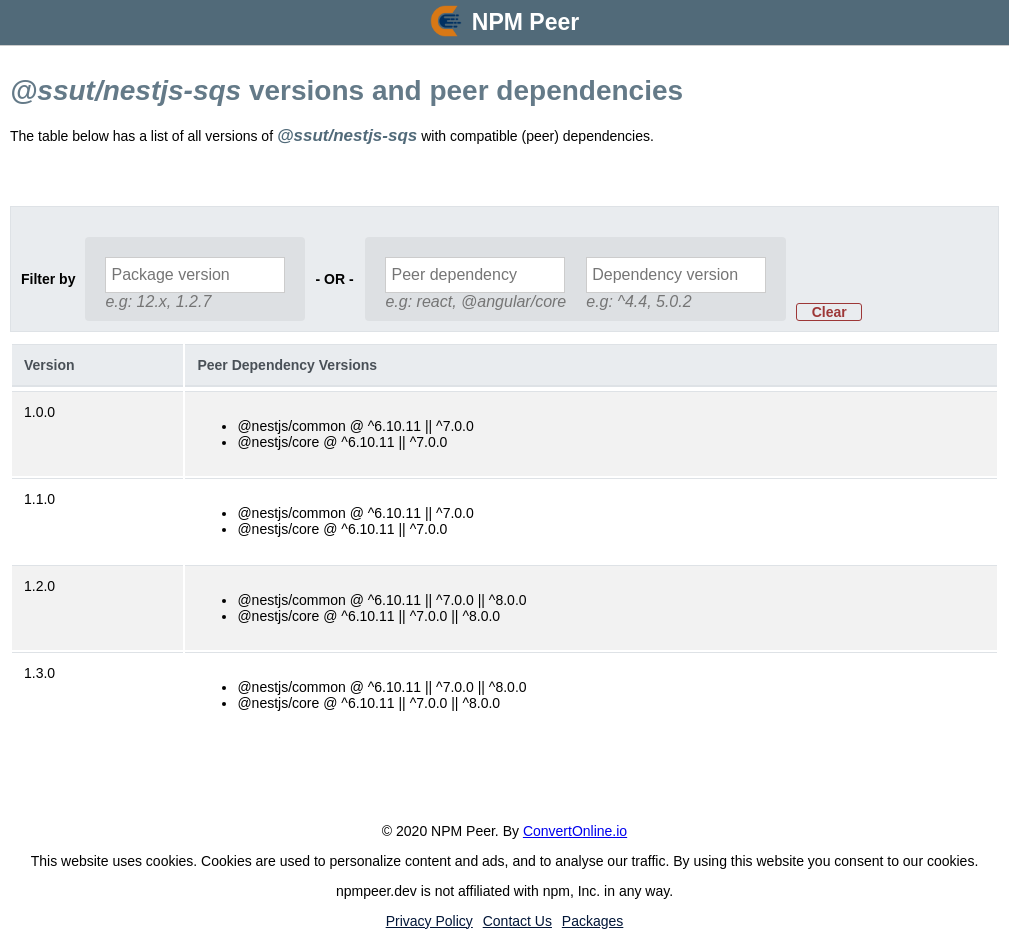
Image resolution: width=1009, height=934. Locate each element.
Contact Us (517, 921)
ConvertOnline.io (575, 831)
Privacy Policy (429, 921)
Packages (592, 921)
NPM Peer (525, 22)
